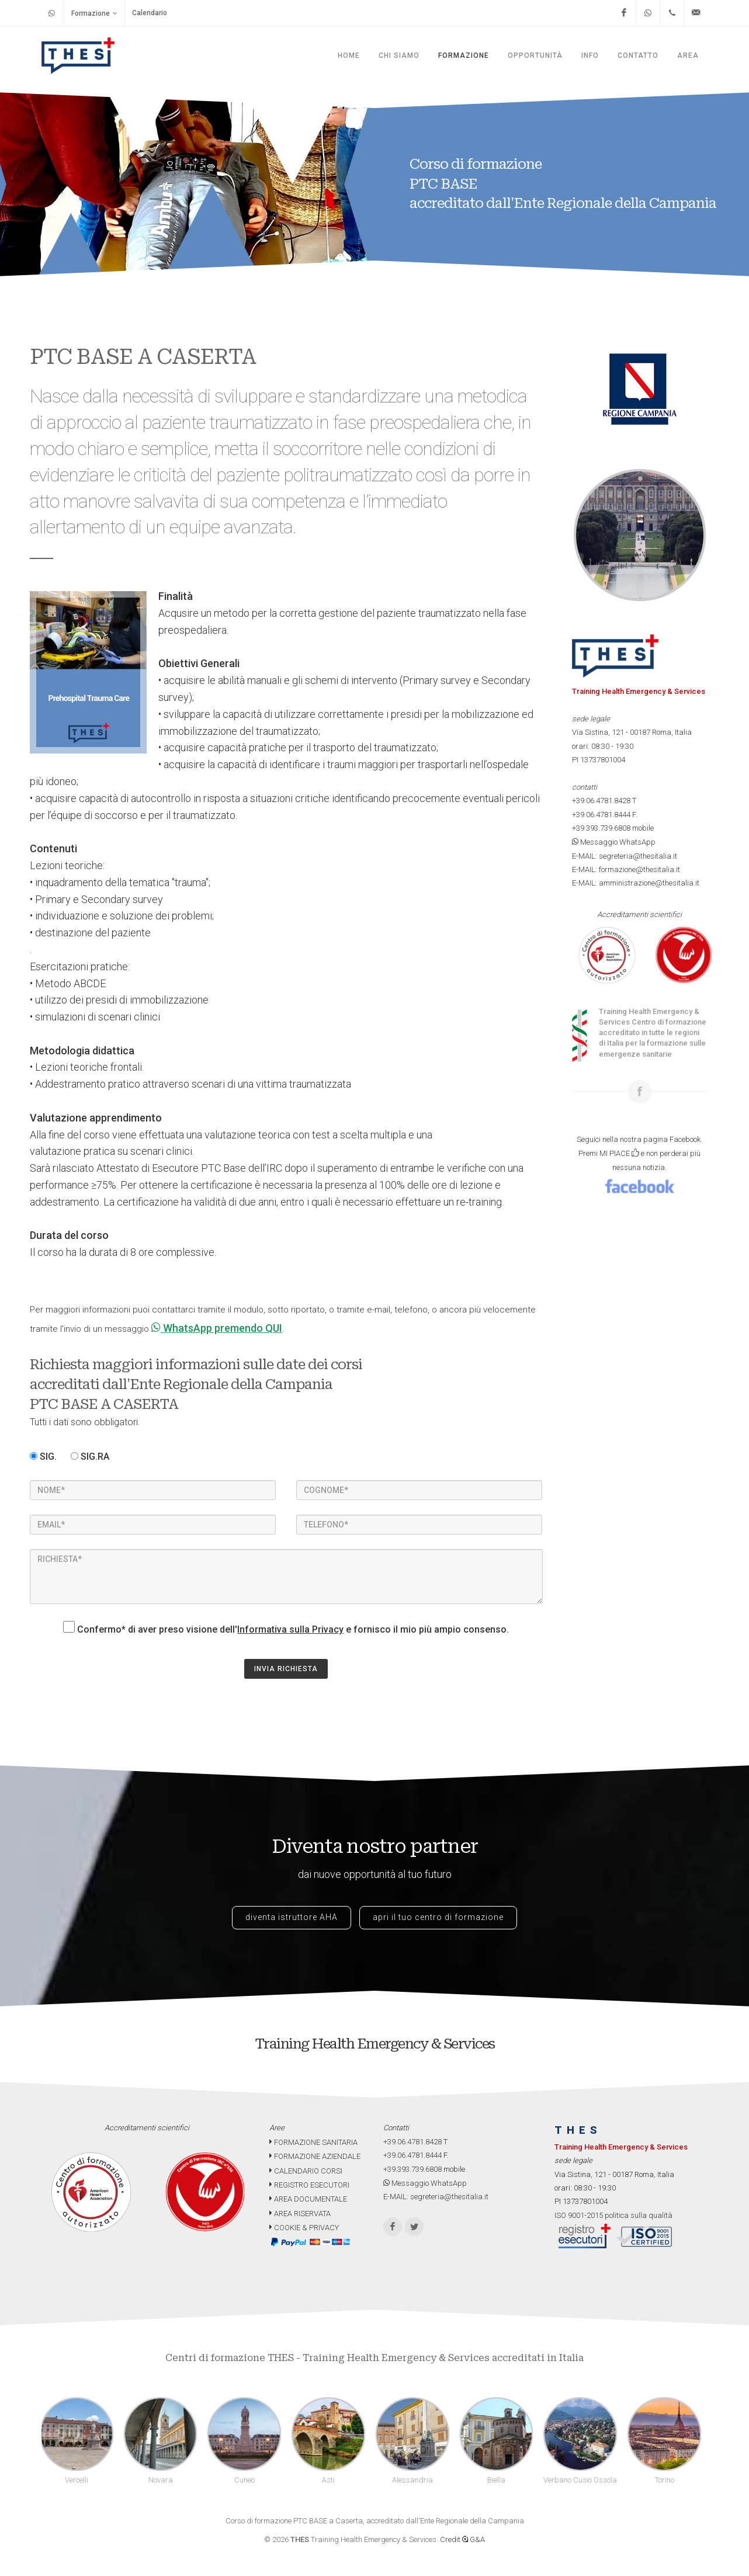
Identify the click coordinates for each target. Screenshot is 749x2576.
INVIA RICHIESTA (286, 1669)
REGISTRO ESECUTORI (309, 2185)
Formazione (94, 13)
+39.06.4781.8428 (601, 800)
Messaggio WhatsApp (614, 842)
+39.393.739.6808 (601, 828)
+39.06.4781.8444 (601, 814)
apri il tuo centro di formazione (438, 1917)
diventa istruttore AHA (291, 1917)
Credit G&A (462, 2539)
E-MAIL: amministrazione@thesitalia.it (635, 883)
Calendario (149, 13)
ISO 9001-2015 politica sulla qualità (613, 2215)
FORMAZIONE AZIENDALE (314, 2156)
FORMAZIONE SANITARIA (313, 2142)
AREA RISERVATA (300, 2213)
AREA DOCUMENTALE (308, 2199)
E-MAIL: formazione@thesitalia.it (626, 869)
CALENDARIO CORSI (305, 2171)
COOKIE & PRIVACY (304, 2227)
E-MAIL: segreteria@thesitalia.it (624, 856)
